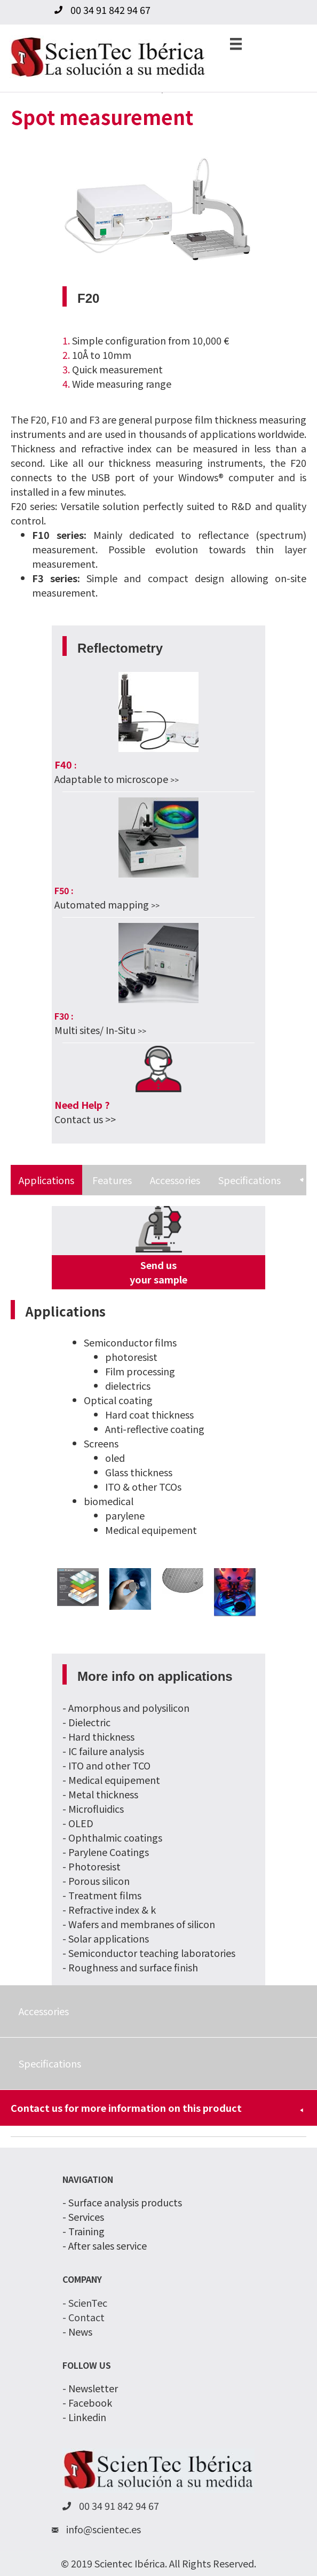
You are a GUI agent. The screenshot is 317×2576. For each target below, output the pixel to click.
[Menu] (236, 43)
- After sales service (104, 2245)
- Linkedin (84, 2417)
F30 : (64, 1015)
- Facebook (87, 2402)
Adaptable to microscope (111, 779)
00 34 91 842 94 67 (110, 10)
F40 (63, 764)
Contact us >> (85, 1119)
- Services (83, 2216)
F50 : (64, 890)
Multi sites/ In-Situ (96, 1030)
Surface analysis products (125, 2202)
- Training (83, 2231)
